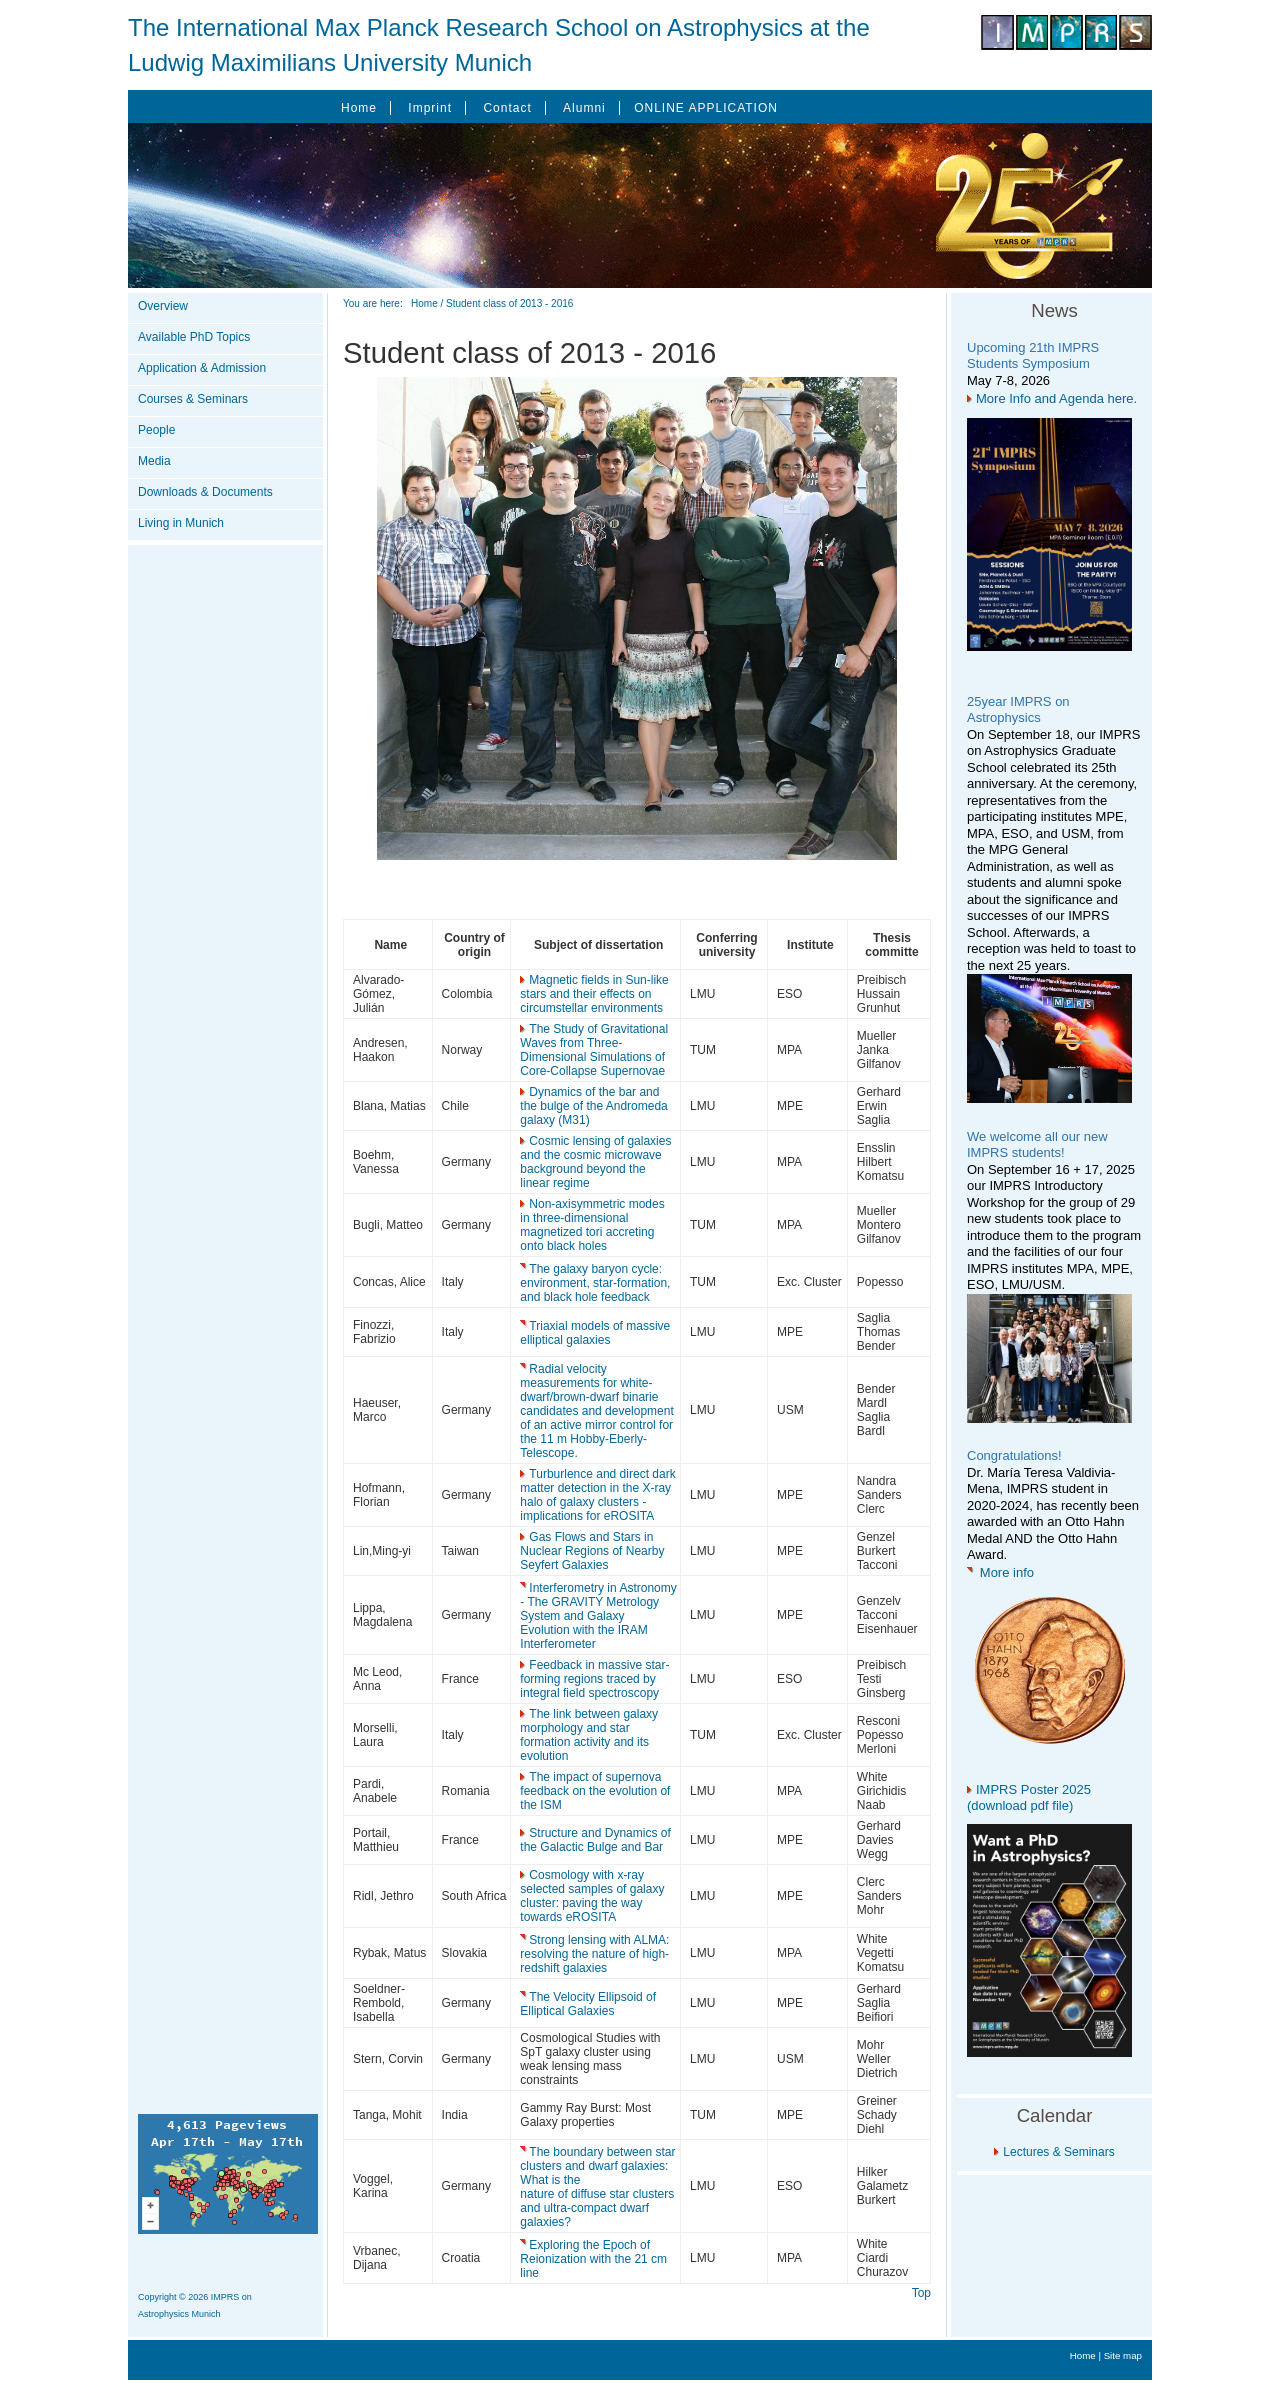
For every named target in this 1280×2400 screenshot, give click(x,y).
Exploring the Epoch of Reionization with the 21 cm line (593, 2259)
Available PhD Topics (194, 337)
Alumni (584, 108)
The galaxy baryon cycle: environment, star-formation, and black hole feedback (595, 1283)
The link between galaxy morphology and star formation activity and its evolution (589, 1735)
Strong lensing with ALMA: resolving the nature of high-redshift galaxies (594, 1954)
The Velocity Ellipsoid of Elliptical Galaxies (588, 2004)
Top (921, 2293)
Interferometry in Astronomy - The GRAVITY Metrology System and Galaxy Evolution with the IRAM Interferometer (598, 1616)
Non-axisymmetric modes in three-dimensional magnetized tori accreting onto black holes (592, 1225)
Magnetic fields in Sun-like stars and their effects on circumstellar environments (594, 994)
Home (359, 108)
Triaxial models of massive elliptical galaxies (595, 1333)
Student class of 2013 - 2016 (509, 303)
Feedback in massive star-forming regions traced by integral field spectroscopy (594, 1679)
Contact (507, 108)
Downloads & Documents (205, 492)
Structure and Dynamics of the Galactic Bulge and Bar (595, 1840)
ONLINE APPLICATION (706, 108)
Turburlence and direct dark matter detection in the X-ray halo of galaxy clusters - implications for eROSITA (597, 1495)
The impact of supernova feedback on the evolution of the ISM (595, 1791)
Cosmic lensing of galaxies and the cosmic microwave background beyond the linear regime (595, 1162)
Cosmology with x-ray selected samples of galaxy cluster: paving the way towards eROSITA (592, 1896)
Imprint (430, 108)
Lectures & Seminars (1058, 2152)
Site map (1123, 2355)
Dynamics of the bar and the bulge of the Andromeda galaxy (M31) (593, 1106)
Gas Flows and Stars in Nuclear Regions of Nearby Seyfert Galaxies (592, 1551)
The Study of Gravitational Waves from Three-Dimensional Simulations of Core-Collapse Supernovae (594, 1050)
